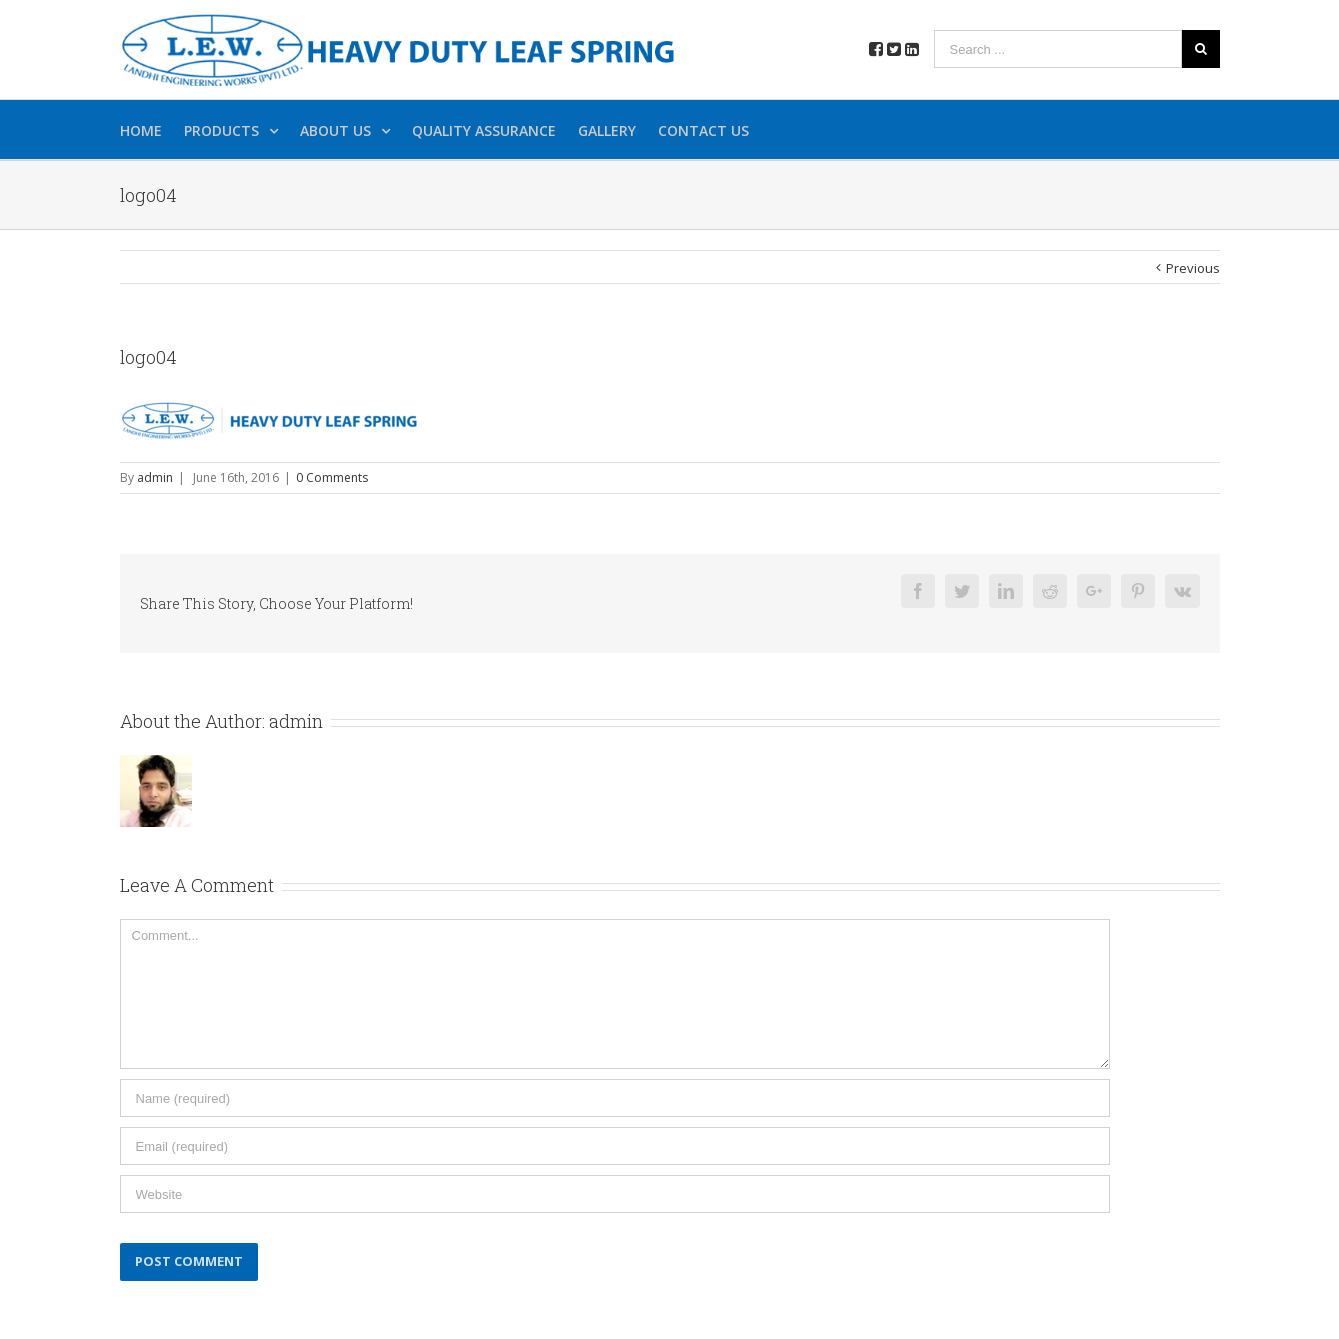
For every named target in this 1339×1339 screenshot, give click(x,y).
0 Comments (332, 477)
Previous (1193, 268)
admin (155, 477)
